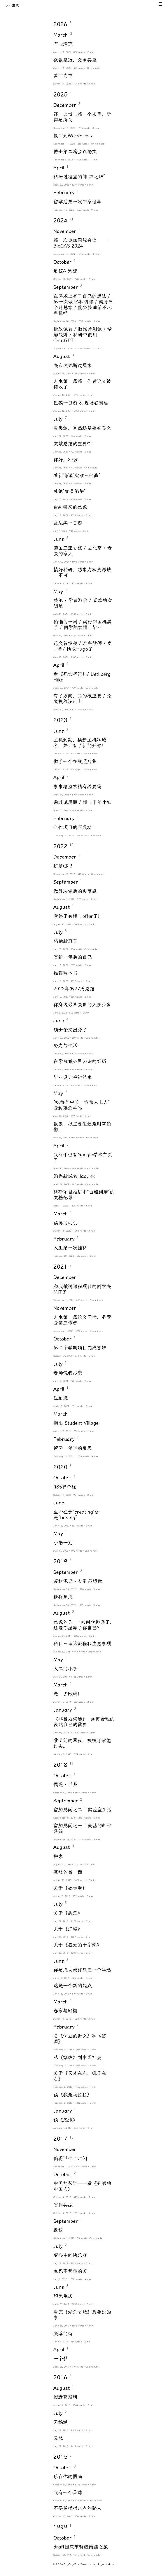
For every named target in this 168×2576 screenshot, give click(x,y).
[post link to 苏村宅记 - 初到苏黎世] (84, 1585)
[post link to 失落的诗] (84, 2338)
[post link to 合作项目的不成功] (84, 831)
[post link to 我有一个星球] (84, 2497)
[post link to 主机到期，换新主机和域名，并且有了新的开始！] (84, 747)
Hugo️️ (100, 2564)
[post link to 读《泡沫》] (84, 2124)
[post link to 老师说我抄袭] (84, 1377)
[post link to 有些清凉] (84, 48)
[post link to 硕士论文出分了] (84, 1034)
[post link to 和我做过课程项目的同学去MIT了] (84, 1293)
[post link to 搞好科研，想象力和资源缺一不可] (84, 576)
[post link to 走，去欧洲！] (84, 1698)
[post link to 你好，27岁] (84, 464)
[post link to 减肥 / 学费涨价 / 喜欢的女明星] (84, 607)
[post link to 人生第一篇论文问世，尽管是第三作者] (84, 1324)
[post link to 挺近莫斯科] (84, 2401)
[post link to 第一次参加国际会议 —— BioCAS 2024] (84, 247)
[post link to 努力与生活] (84, 1050)
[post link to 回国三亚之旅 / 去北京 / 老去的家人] (84, 555)
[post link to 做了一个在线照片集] (84, 766)
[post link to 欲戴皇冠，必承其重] (84, 64)
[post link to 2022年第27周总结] (84, 993)
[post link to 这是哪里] (84, 870)
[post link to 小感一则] (84, 1547)
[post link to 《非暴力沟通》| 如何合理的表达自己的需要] (84, 1726)
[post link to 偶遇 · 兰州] (84, 1789)
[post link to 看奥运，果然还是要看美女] (84, 432)
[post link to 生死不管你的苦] (84, 2275)
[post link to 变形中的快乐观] (84, 2259)
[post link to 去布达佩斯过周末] (84, 370)
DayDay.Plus (72, 2564)
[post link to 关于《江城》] (84, 1933)
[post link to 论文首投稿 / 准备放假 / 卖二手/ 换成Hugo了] (84, 650)
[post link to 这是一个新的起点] (84, 1990)
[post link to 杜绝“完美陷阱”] (84, 495)
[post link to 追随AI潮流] (84, 275)
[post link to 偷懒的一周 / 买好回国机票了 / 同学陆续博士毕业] (84, 628)
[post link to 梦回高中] (84, 80)
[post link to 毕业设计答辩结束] (84, 1081)
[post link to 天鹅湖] (84, 2426)
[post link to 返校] (84, 2234)
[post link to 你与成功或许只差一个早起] (84, 1974)
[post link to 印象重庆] (84, 2300)
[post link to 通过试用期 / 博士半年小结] (84, 806)
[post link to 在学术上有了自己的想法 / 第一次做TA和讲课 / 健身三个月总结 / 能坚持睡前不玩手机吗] (84, 308)
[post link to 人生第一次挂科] (84, 1252)
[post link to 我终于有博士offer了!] (84, 920)
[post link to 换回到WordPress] (84, 140)
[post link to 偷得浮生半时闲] (84, 2163)
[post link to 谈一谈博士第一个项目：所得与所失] (84, 121)
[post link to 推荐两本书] (84, 977)
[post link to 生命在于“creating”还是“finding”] (84, 1519)
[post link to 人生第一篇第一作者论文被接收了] (84, 388)
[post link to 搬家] (84, 1860)
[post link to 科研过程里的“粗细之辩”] (84, 181)
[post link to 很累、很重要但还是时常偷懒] (84, 1131)
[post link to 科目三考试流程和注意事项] (84, 1648)
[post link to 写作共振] (84, 2209)
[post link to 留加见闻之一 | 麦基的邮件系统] (84, 1832)
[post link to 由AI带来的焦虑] (84, 511)
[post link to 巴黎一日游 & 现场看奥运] (84, 407)
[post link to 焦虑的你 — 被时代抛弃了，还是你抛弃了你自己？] (84, 1629)
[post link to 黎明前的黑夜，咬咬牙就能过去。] (84, 1747)
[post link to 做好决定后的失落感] (84, 895)
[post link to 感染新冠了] (84, 945)
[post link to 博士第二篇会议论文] (84, 156)
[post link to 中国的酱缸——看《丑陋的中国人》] (84, 2190)
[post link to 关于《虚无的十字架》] (84, 1949)
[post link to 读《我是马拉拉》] (84, 2099)
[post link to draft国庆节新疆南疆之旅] (84, 2551)
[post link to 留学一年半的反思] (84, 1452)
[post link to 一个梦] (84, 2363)
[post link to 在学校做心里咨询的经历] (84, 1065)
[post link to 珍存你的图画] (84, 2481)
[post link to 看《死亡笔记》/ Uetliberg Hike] (84, 681)
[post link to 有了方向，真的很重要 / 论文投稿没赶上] (84, 702)
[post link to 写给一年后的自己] (84, 961)
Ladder (109, 2564)
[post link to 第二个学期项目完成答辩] (84, 1352)
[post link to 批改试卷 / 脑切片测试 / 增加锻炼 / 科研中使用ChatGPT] (84, 338)
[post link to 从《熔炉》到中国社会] (84, 2061)
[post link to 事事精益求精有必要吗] (84, 791)
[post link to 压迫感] (84, 1402)
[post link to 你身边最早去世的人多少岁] (84, 1009)
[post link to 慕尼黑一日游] (84, 527)
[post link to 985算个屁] (84, 1491)
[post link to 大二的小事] (84, 1673)
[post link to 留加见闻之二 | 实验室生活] (84, 1814)
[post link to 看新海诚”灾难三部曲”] (84, 480)
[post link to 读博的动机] (84, 1227)
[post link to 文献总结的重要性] (84, 448)
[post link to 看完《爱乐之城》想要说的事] (84, 2319)
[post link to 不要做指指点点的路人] (84, 2512)
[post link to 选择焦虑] (84, 1601)
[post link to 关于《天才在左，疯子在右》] (84, 2080)
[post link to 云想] (84, 2442)
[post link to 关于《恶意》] (84, 1917)
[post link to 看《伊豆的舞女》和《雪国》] (84, 2043)
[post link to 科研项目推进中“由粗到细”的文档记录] (84, 1199)
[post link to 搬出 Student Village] (84, 1427)
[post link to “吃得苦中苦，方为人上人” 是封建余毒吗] (84, 1109)
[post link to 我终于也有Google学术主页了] (84, 1161)
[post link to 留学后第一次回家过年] (84, 206)
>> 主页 (12, 5)
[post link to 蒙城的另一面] (84, 1876)
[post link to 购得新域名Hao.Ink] (84, 1180)
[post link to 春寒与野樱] (84, 2015)
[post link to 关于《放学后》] (84, 1892)
